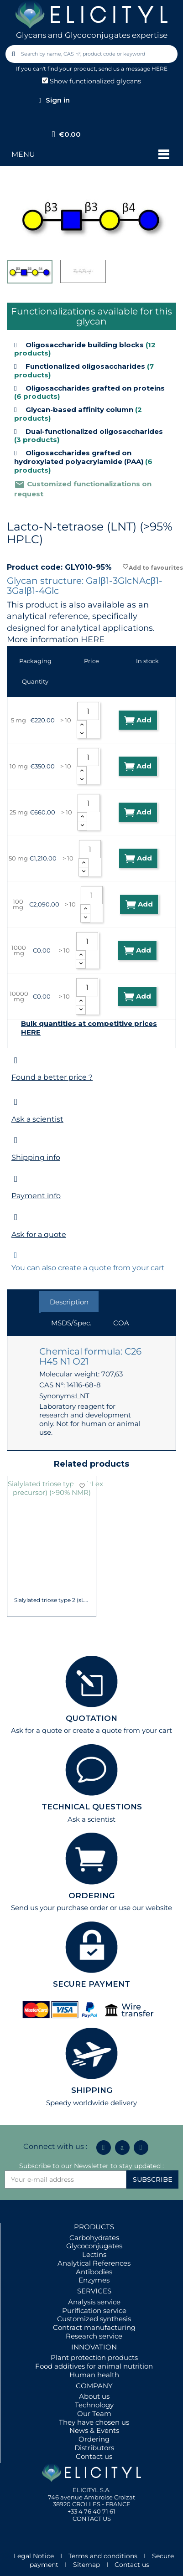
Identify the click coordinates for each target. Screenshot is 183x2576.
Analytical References (94, 2263)
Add (138, 720)
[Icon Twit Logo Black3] (122, 2147)
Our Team (94, 2413)
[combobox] (92, 54)
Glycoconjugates (94, 2245)
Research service (94, 2336)
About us (94, 2396)
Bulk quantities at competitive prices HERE (89, 1028)
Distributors (94, 2447)
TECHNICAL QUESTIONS (92, 1806)
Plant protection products (94, 2357)
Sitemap (86, 2565)
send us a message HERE (133, 68)
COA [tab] (121, 1323)
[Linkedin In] (103, 2147)
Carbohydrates (94, 2237)
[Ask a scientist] (15, 1101)
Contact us (94, 2456)
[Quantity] (88, 711)
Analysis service (94, 2302)
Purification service (94, 2310)
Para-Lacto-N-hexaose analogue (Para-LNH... (51, 1567)
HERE (93, 639)
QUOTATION (91, 1718)
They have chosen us (94, 2422)
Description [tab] (69, 1302)
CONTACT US (92, 2518)
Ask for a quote (38, 1234)
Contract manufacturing (94, 2327)
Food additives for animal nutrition (94, 2366)
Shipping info (35, 1157)
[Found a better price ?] (15, 1060)
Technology (94, 2405)
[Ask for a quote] (15, 1217)
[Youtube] (141, 2147)
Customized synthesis (94, 2318)
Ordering (94, 2439)
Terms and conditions (102, 2556)
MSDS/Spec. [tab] (71, 1323)
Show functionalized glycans (91, 81)
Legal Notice (34, 2556)
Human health (94, 2374)
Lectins (94, 2254)
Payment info (36, 1195)
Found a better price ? (52, 1077)
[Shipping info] (15, 1140)
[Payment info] (15, 1179)
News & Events (94, 2430)
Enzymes (94, 2280)
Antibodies (94, 2271)
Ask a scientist (37, 1119)
